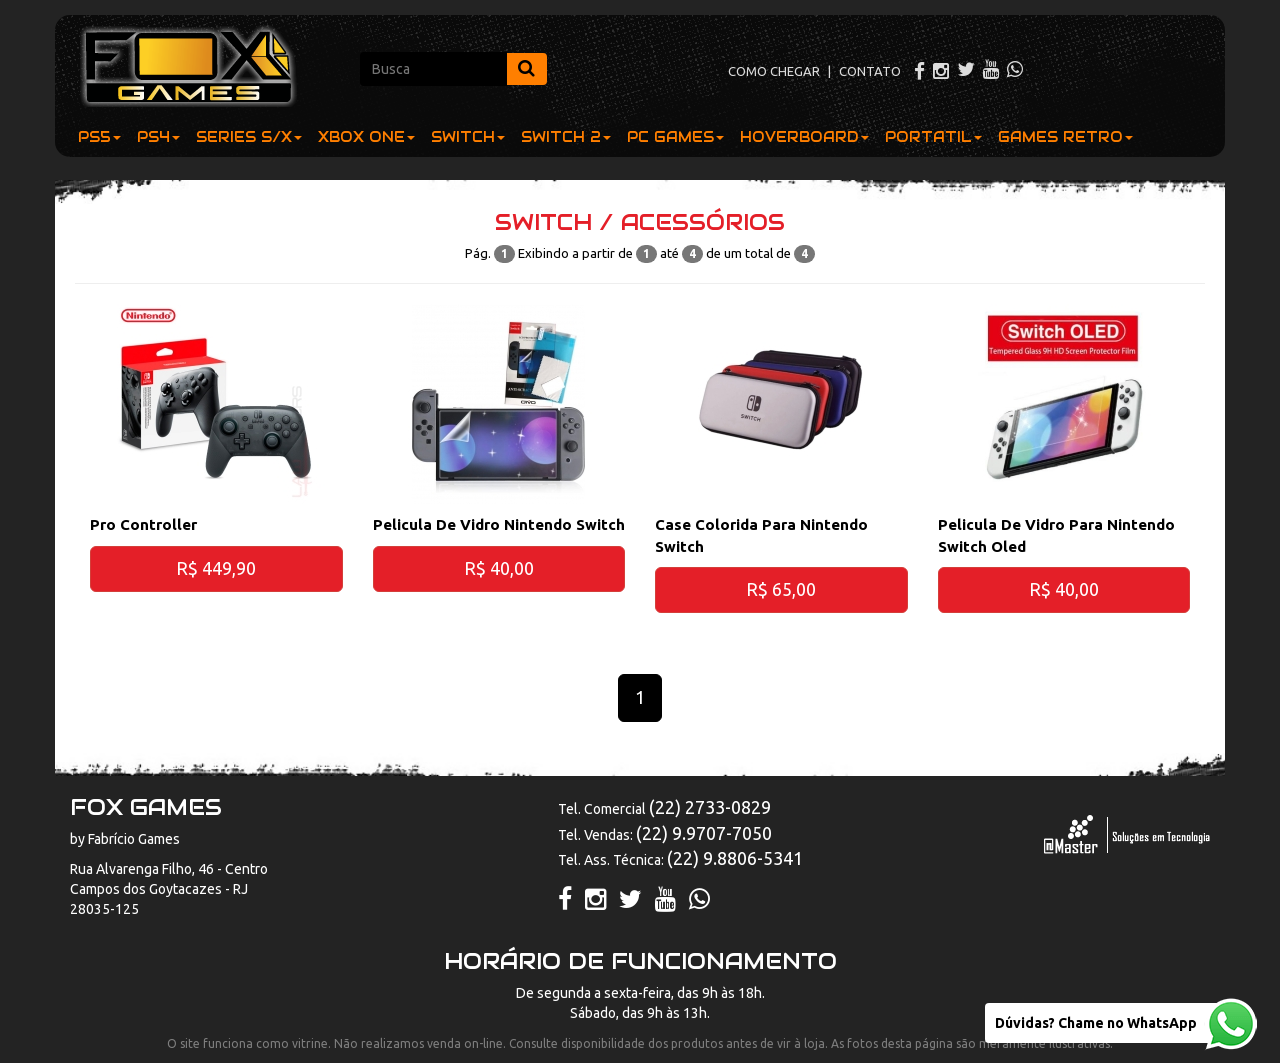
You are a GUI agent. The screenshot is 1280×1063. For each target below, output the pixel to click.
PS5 (99, 137)
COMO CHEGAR (774, 71)
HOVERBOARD (804, 137)
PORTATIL (933, 137)
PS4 (158, 137)
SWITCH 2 (566, 137)
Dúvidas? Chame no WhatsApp (1096, 1023)
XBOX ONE (366, 137)
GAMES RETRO (1065, 137)
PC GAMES (675, 137)
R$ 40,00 (499, 568)
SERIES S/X (249, 137)
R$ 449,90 (216, 568)
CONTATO (870, 71)
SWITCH (468, 137)
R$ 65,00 (781, 589)
